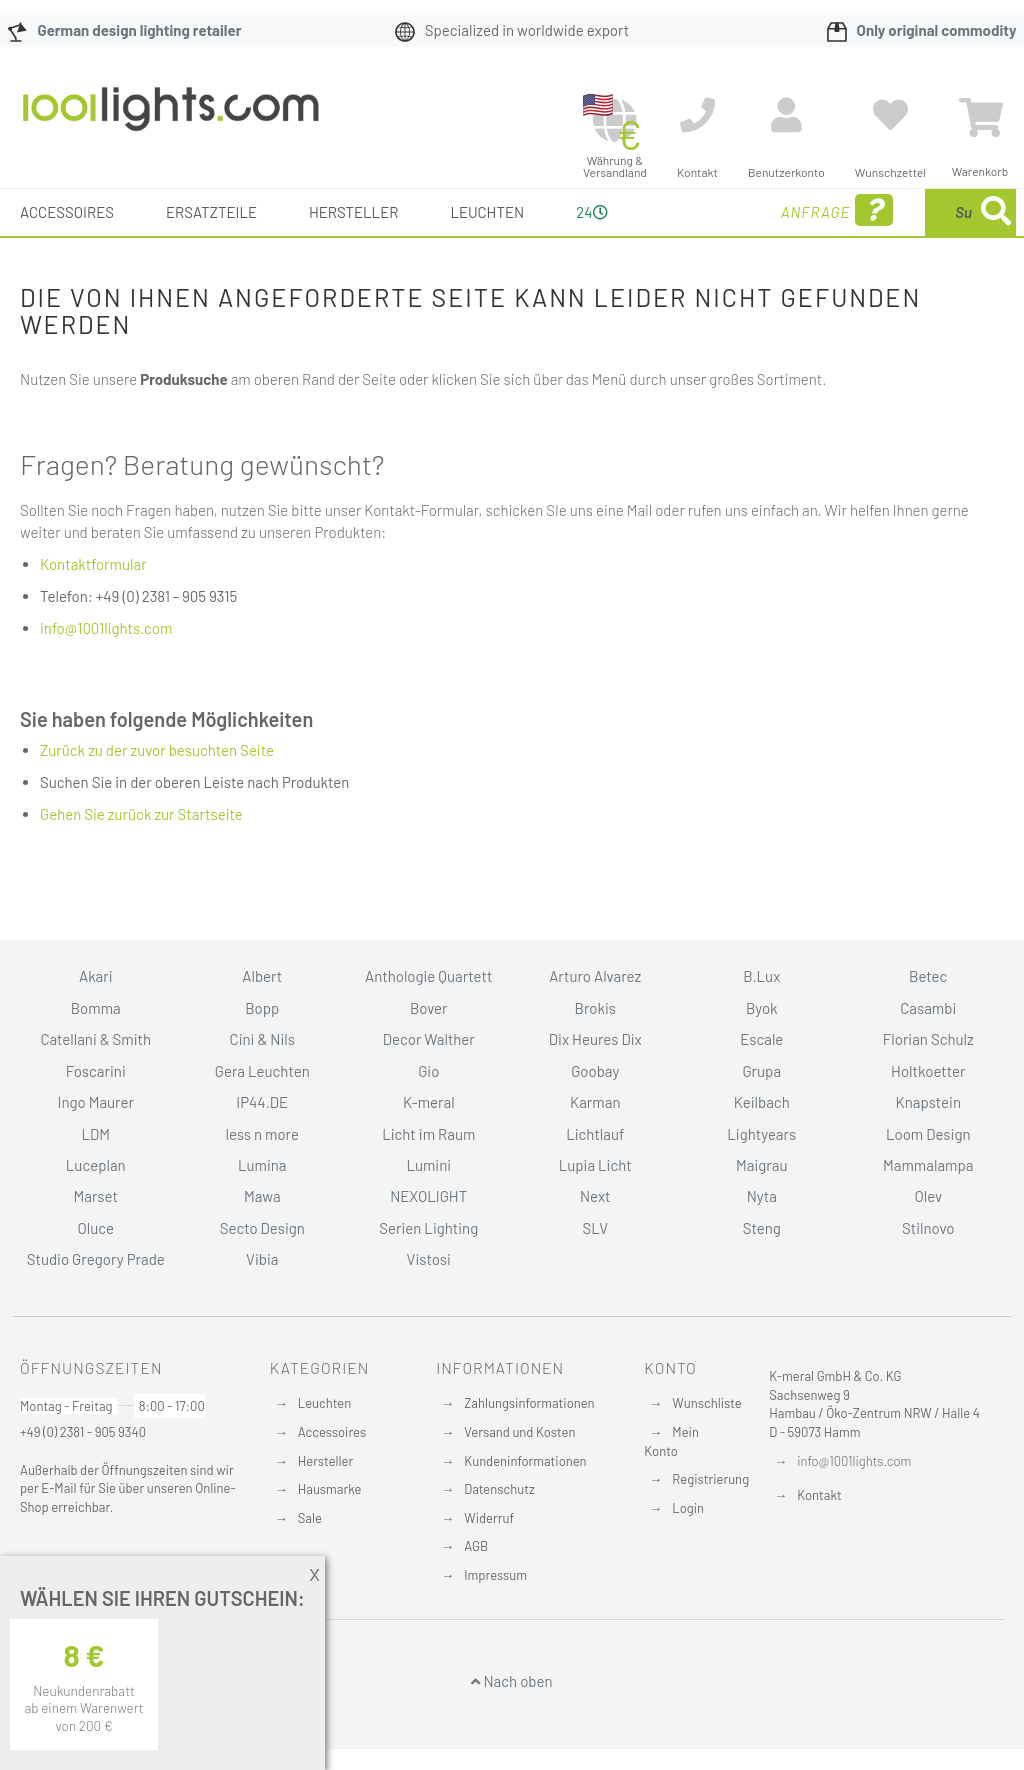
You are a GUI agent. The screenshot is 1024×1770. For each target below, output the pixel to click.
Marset (96, 1197)
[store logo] (171, 119)
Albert (262, 977)
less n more (262, 1134)
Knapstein (928, 1102)
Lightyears (761, 1134)
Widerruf (489, 1518)
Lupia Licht (595, 1165)
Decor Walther (429, 1039)
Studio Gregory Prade (96, 1259)
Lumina (262, 1165)
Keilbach (762, 1102)
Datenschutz (499, 1489)
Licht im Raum (428, 1134)
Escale (761, 1039)
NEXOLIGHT (428, 1197)
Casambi (928, 1008)
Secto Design (262, 1228)
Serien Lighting (428, 1228)
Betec (928, 977)
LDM (95, 1134)
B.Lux (761, 977)
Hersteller (325, 1461)
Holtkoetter (928, 1071)
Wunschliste (706, 1404)
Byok (762, 1008)
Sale (310, 1518)
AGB (476, 1546)
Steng (762, 1228)
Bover (429, 1008)
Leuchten (325, 1404)
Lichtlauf (595, 1134)
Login (688, 1508)
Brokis (595, 1008)
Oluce (95, 1228)
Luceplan (96, 1165)
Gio (428, 1071)
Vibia (262, 1259)
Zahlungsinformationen (529, 1404)
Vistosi (429, 1259)
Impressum (495, 1575)
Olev (928, 1197)
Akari (95, 977)
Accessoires (332, 1432)
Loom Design (928, 1134)
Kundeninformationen (525, 1461)
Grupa (761, 1071)
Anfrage (683, 238)
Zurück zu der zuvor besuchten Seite (157, 797)
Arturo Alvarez (595, 977)
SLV (595, 1228)
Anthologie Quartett (428, 977)
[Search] (802, 305)
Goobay (595, 1071)
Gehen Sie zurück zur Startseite (141, 861)
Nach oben (511, 1682)
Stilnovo (928, 1228)
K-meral (429, 1102)
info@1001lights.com (106, 675)
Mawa (262, 1197)
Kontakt (819, 1495)
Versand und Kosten (519, 1432)
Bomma (96, 1008)
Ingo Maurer (96, 1102)
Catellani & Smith (95, 1039)
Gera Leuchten (262, 1071)
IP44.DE (262, 1102)
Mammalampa (928, 1165)
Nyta (762, 1197)
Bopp (262, 1008)
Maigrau (761, 1165)
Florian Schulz (928, 1039)
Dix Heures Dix (595, 1039)
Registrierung (710, 1479)
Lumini (428, 1165)
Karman (595, 1102)
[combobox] (889, 236)
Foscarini (96, 1071)
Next (595, 1197)
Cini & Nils (262, 1039)
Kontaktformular (93, 611)
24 (584, 235)
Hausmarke (330, 1489)
